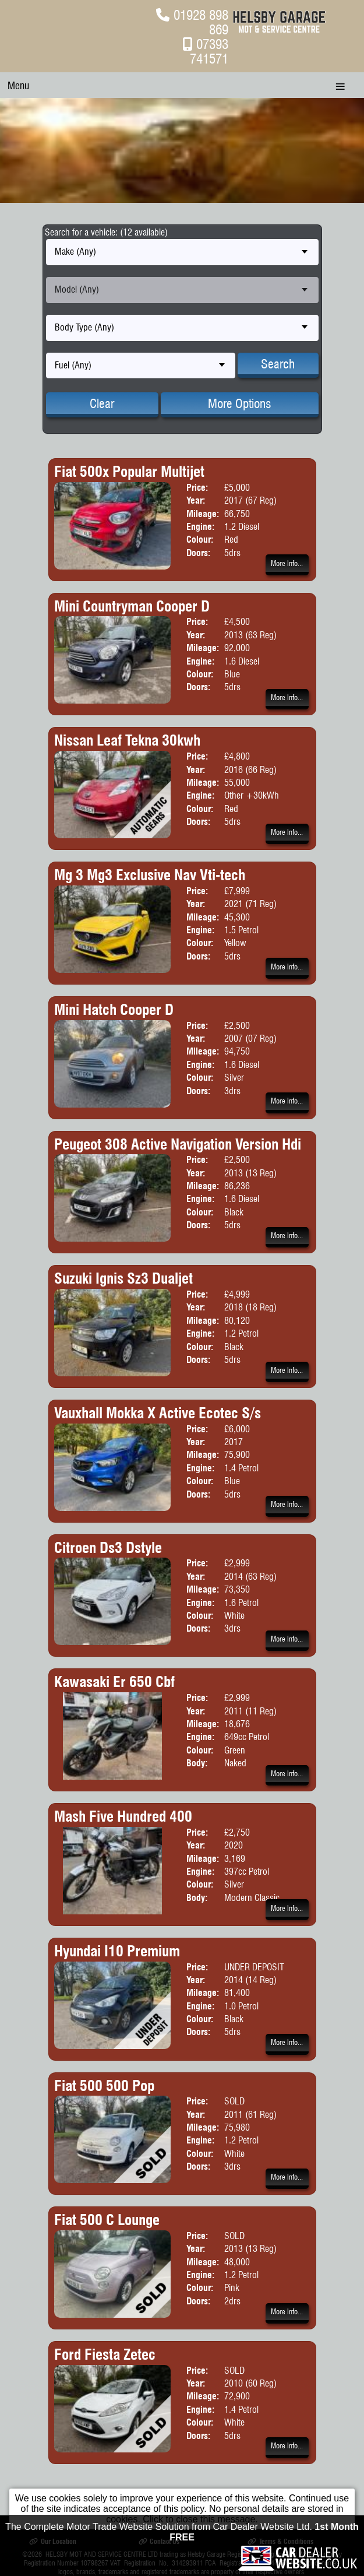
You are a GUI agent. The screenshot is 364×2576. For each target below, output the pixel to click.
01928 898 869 (201, 22)
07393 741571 (209, 51)
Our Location (52, 2541)
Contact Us (159, 2541)
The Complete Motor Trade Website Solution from (182, 2564)
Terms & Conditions (280, 2541)
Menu (18, 85)
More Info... (287, 563)
